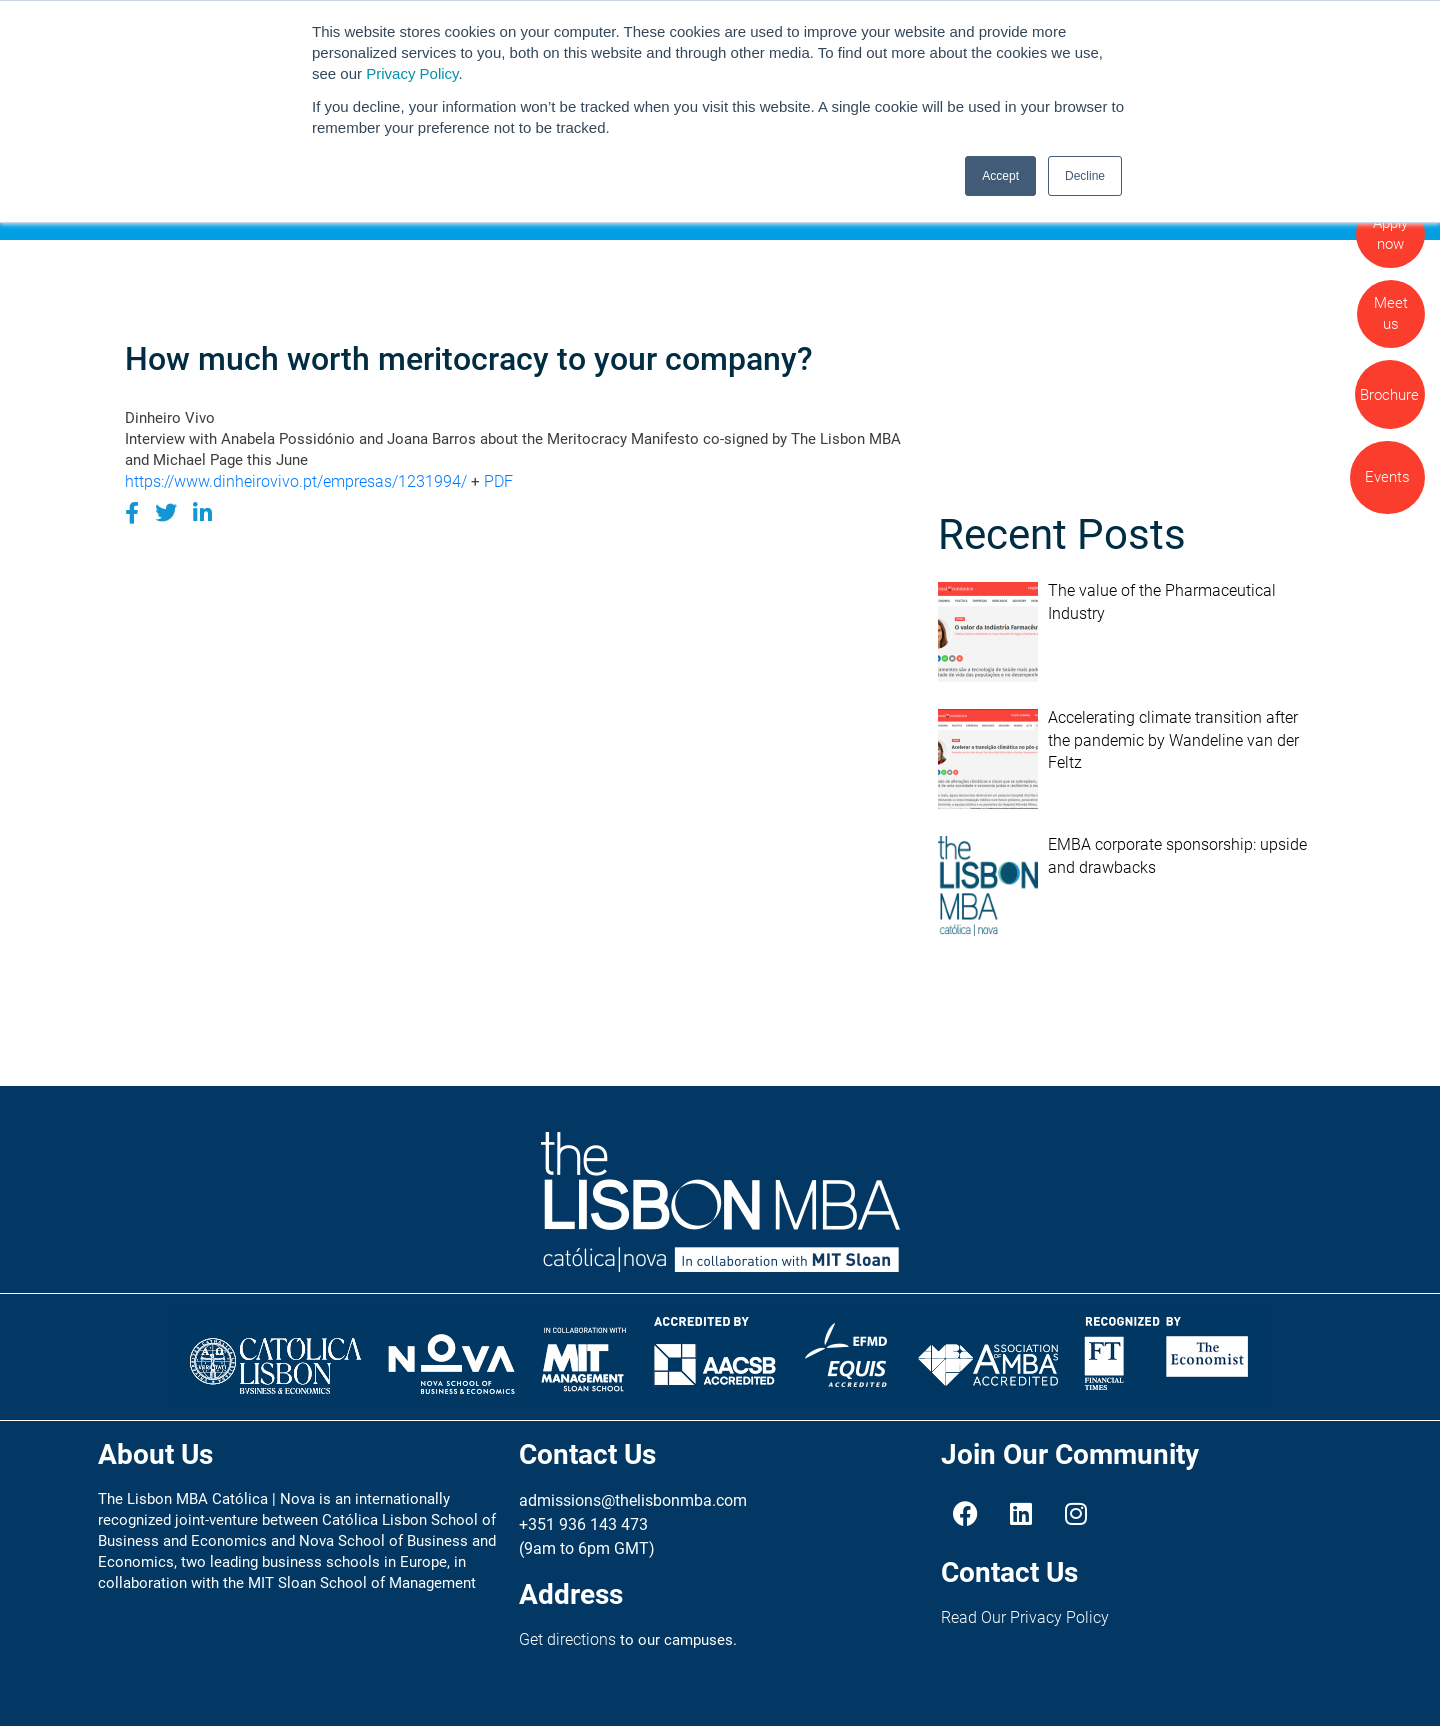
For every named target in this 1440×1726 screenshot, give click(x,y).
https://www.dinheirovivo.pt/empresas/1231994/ (296, 481)
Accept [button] (1000, 176)
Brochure (1389, 395)
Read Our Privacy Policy (1025, 1617)
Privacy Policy (412, 73)
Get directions (567, 1639)
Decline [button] (1085, 176)
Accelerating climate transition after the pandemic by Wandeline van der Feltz (1173, 740)
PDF (498, 481)
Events (1387, 477)
